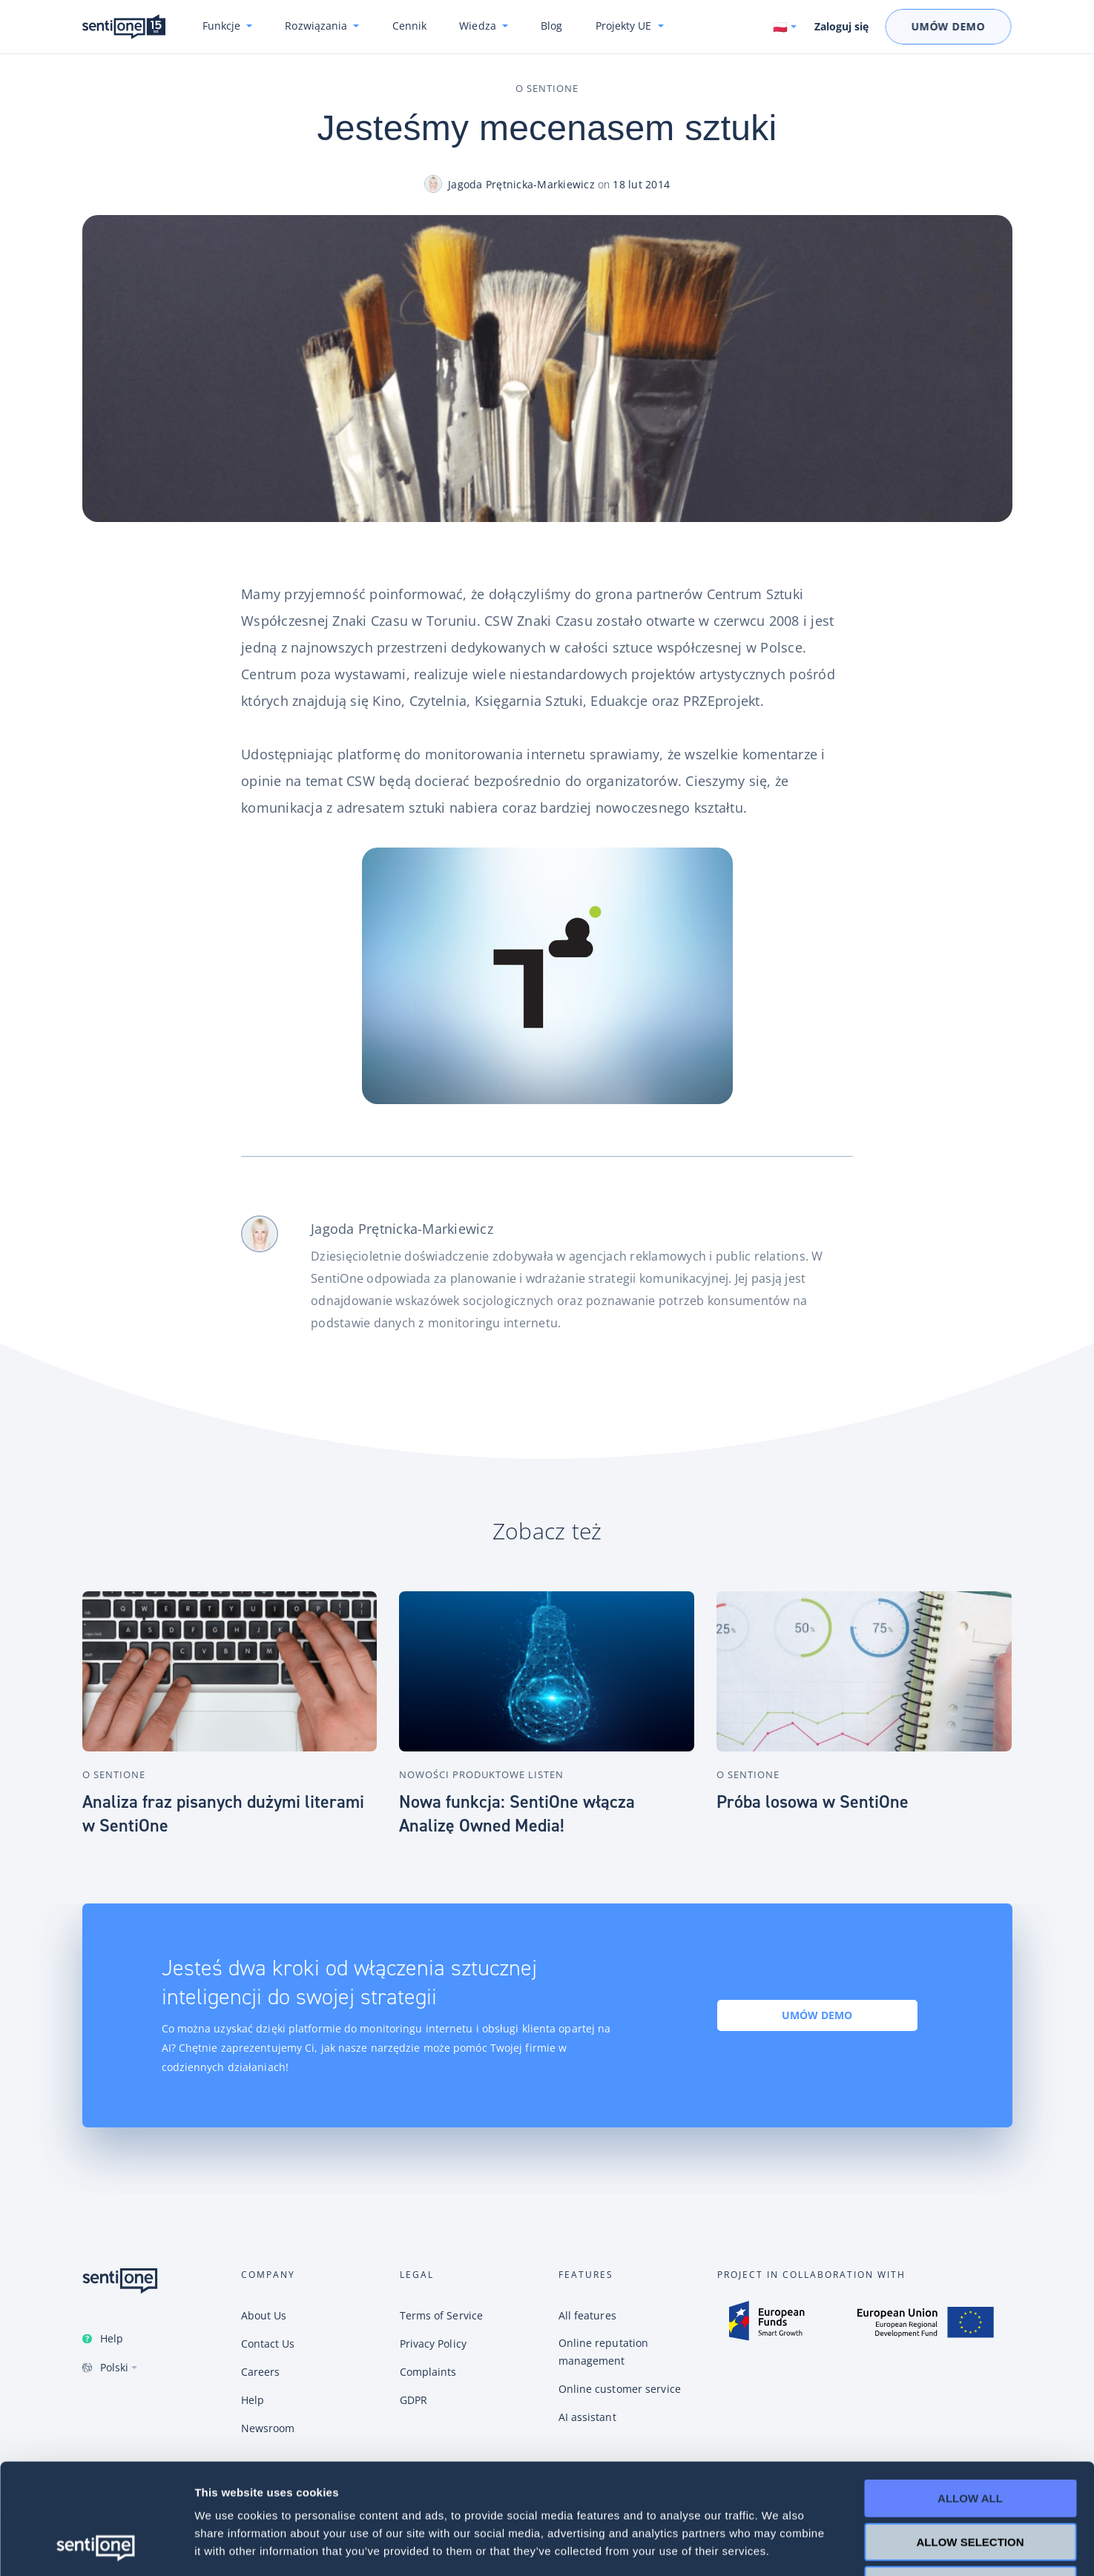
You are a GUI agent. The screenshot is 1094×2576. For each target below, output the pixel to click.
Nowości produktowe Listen (481, 1774)
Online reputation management (603, 2352)
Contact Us (268, 2343)
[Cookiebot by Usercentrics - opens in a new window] (96, 2547)
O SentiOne (547, 88)
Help (111, 2338)
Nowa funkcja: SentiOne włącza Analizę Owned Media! (517, 1813)
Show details (778, 2546)
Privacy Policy (433, 2343)
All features (587, 2315)
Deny (970, 2481)
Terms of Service (442, 2315)
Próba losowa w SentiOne (812, 1802)
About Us (264, 2315)
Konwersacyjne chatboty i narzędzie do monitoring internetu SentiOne (123, 27)
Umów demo (817, 2015)
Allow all (970, 2394)
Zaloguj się (841, 27)
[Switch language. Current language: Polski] (785, 27)
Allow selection (970, 2438)
